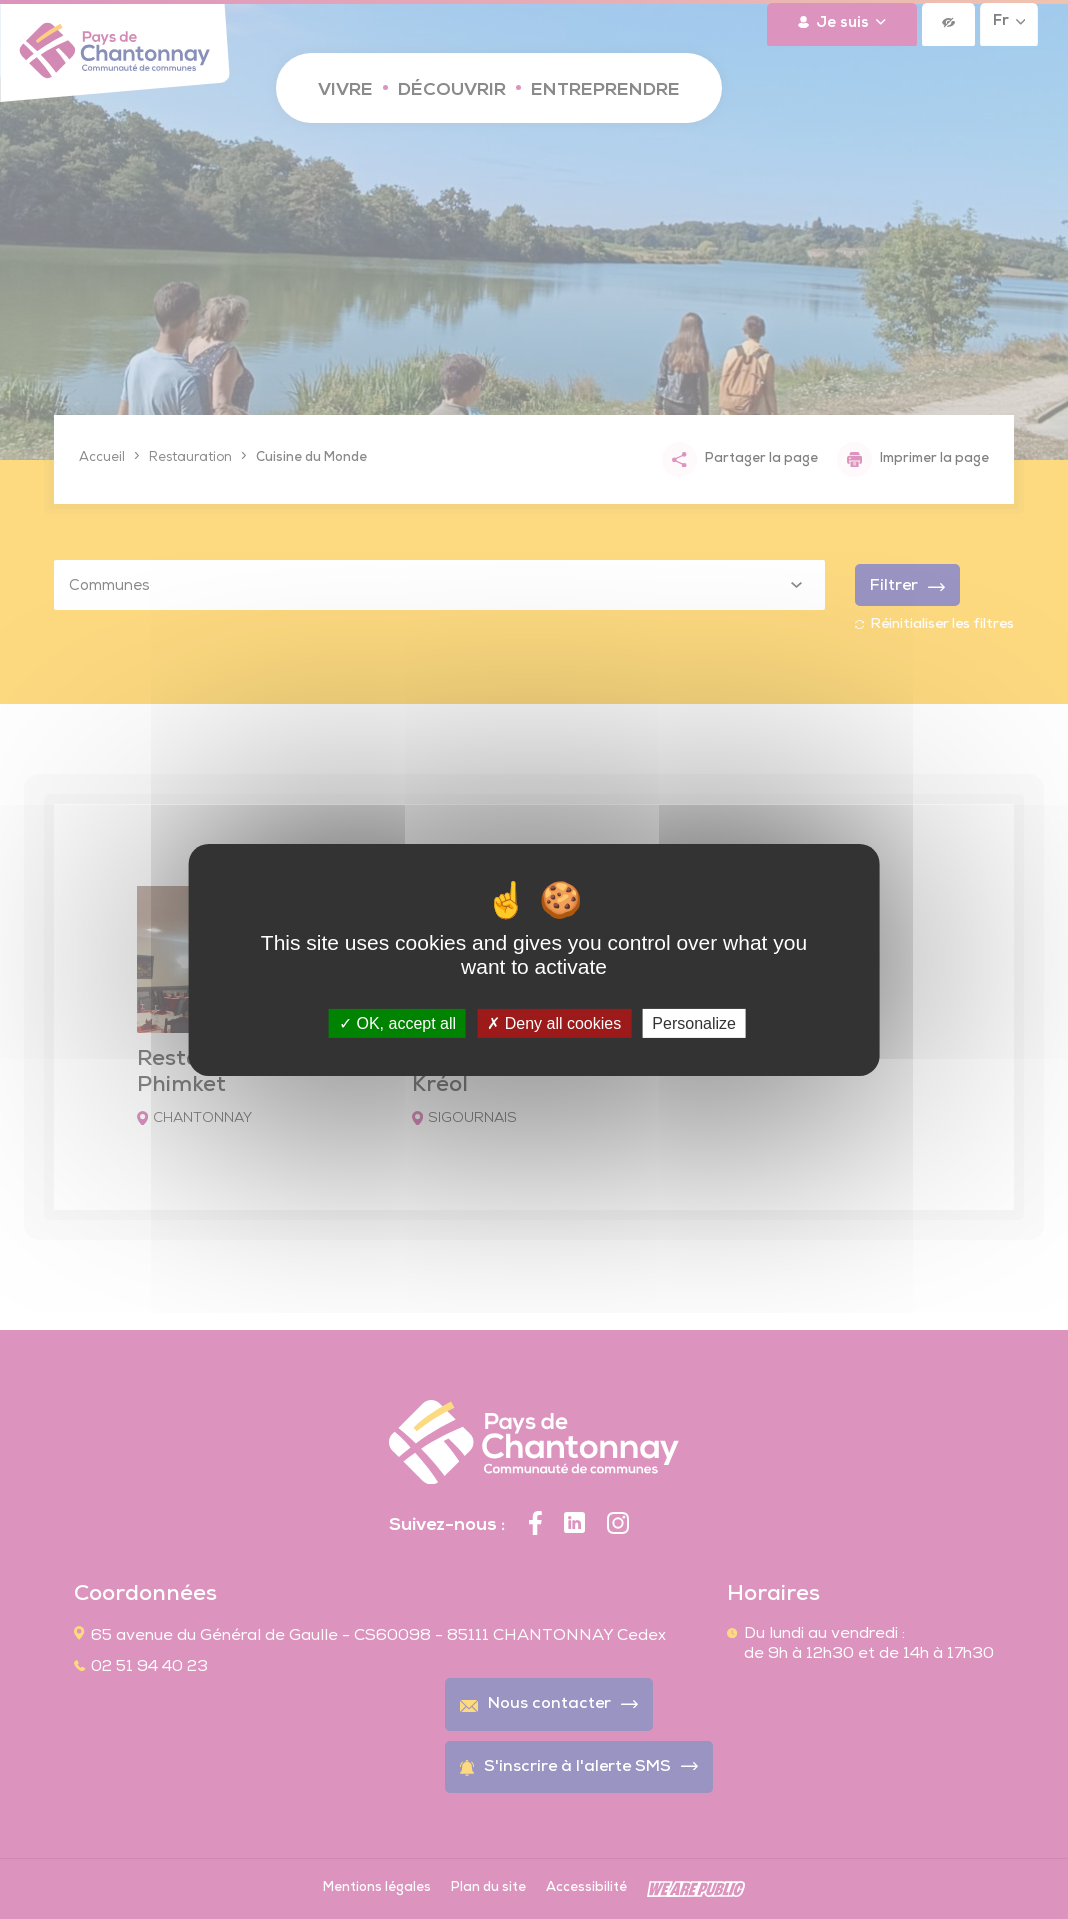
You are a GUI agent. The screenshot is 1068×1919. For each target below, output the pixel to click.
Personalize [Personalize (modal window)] (694, 1022)
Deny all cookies (554, 1022)
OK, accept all (397, 1022)
